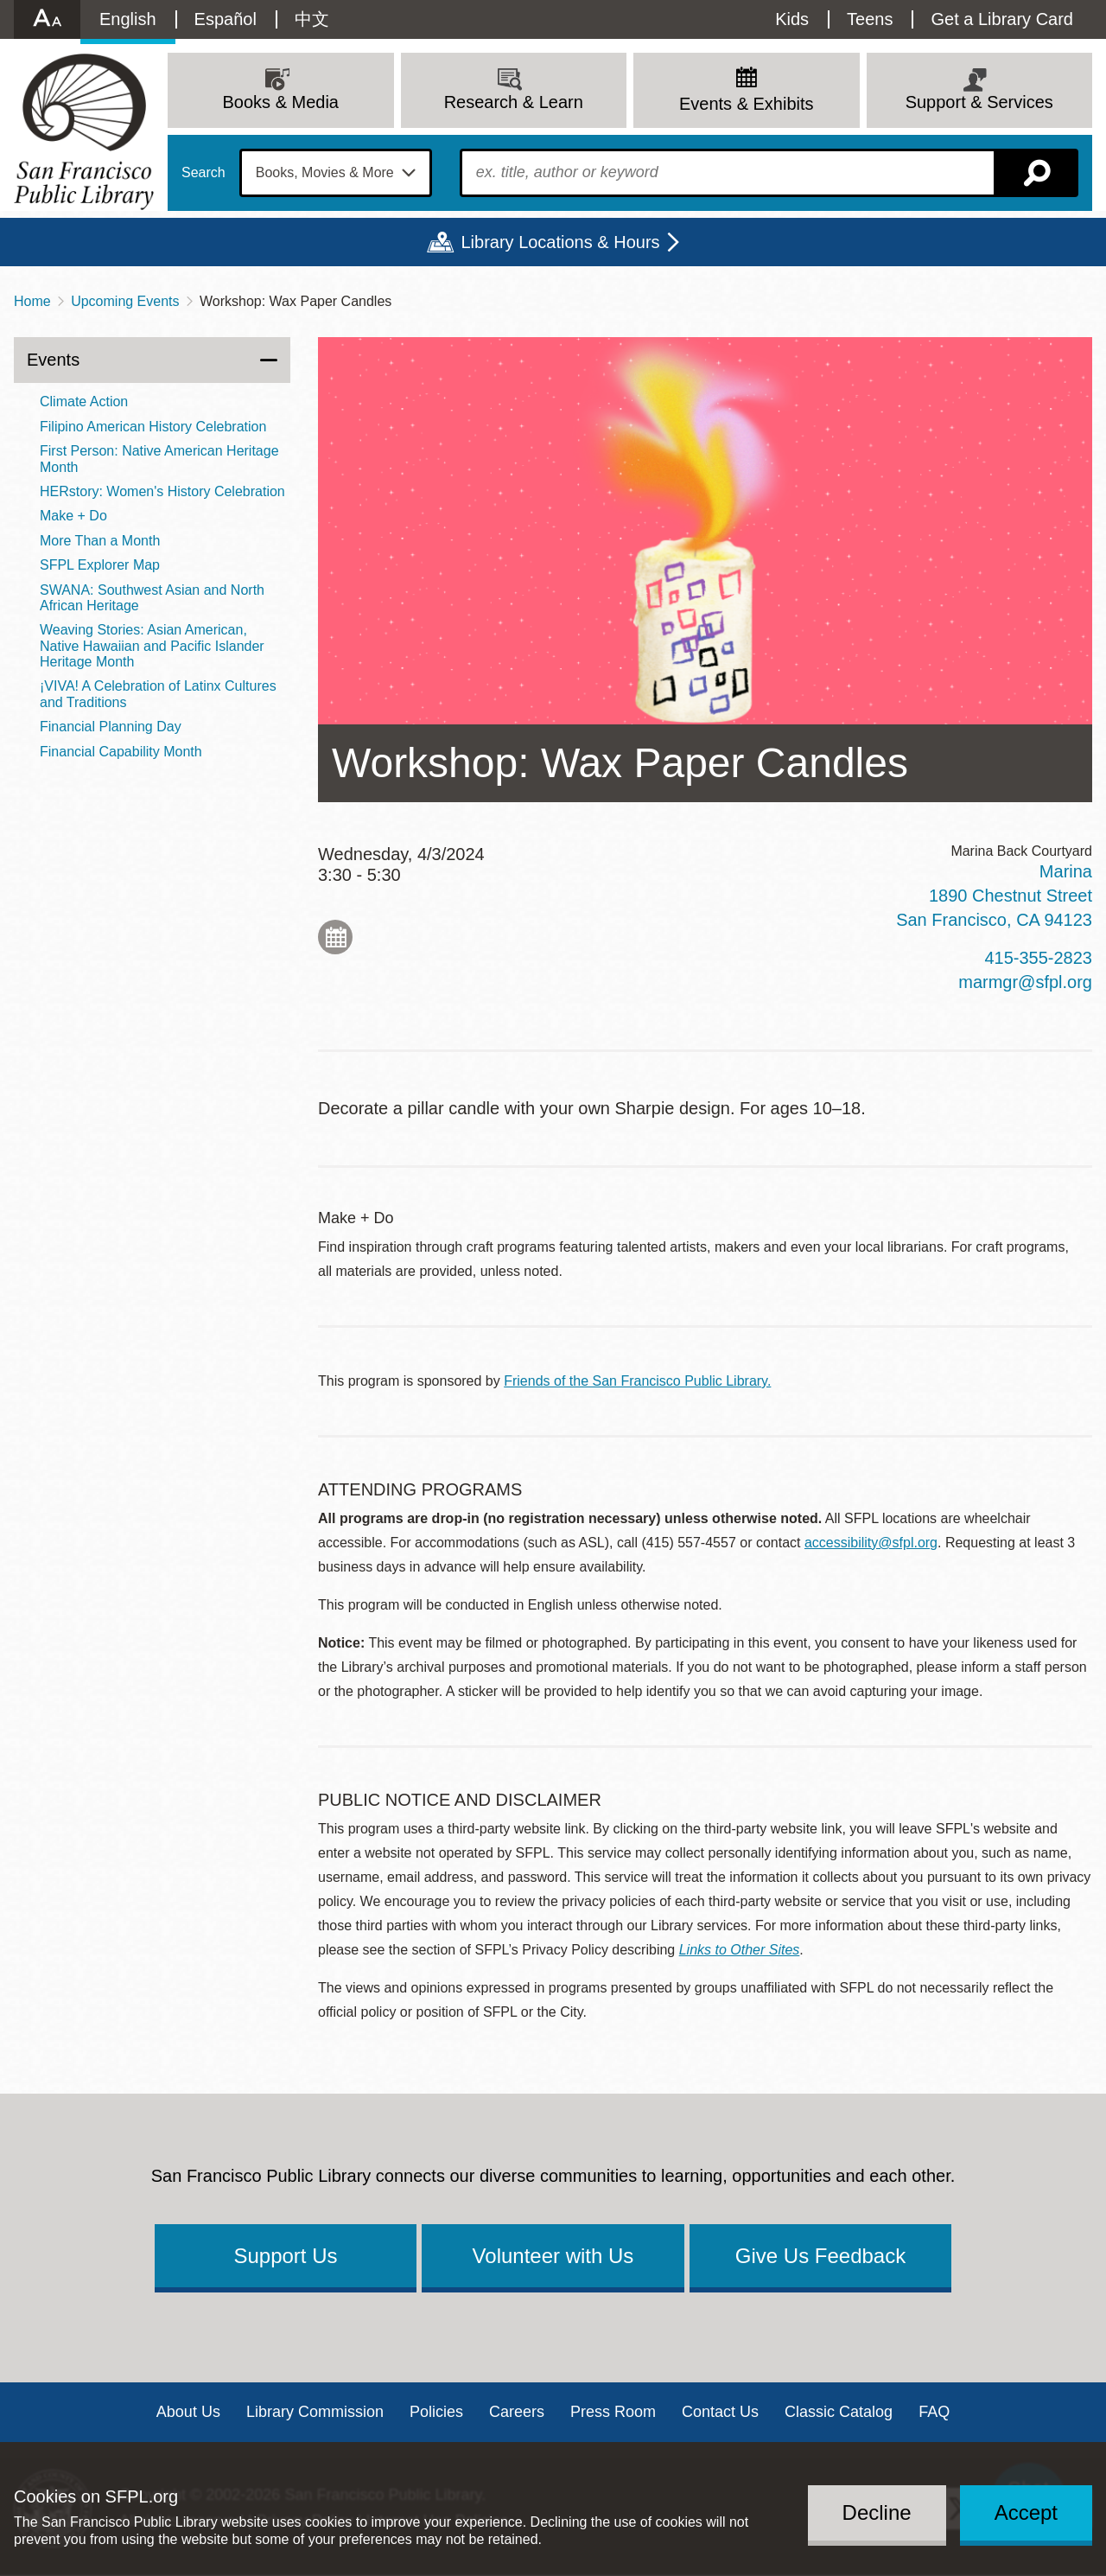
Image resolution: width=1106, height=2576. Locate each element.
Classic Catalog (839, 2411)
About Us (188, 2411)
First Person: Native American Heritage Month (159, 458)
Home (32, 301)
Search (203, 173)
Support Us (285, 2255)
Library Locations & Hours (560, 242)
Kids (792, 19)
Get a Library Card (1002, 19)
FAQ (934, 2411)
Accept (1026, 2512)
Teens (870, 19)
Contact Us (720, 2411)
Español (225, 19)
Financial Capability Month (121, 751)
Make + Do (73, 515)
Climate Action (84, 401)
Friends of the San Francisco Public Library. (637, 1381)
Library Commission (315, 2411)
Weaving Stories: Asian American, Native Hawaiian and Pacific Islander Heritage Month (152, 645)
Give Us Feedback (820, 2255)
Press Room (613, 2411)
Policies (436, 2411)
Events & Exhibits (746, 103)
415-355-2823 (1038, 957)
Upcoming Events (125, 301)
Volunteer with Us (553, 2255)
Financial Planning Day (110, 726)
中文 (312, 19)
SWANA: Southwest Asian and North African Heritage (152, 598)
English (127, 19)
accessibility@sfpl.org (871, 1542)
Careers (516, 2411)
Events (53, 359)
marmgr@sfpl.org (1025, 982)
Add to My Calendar (335, 937)
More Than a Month (100, 540)
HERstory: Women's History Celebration (162, 491)
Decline (877, 2512)
